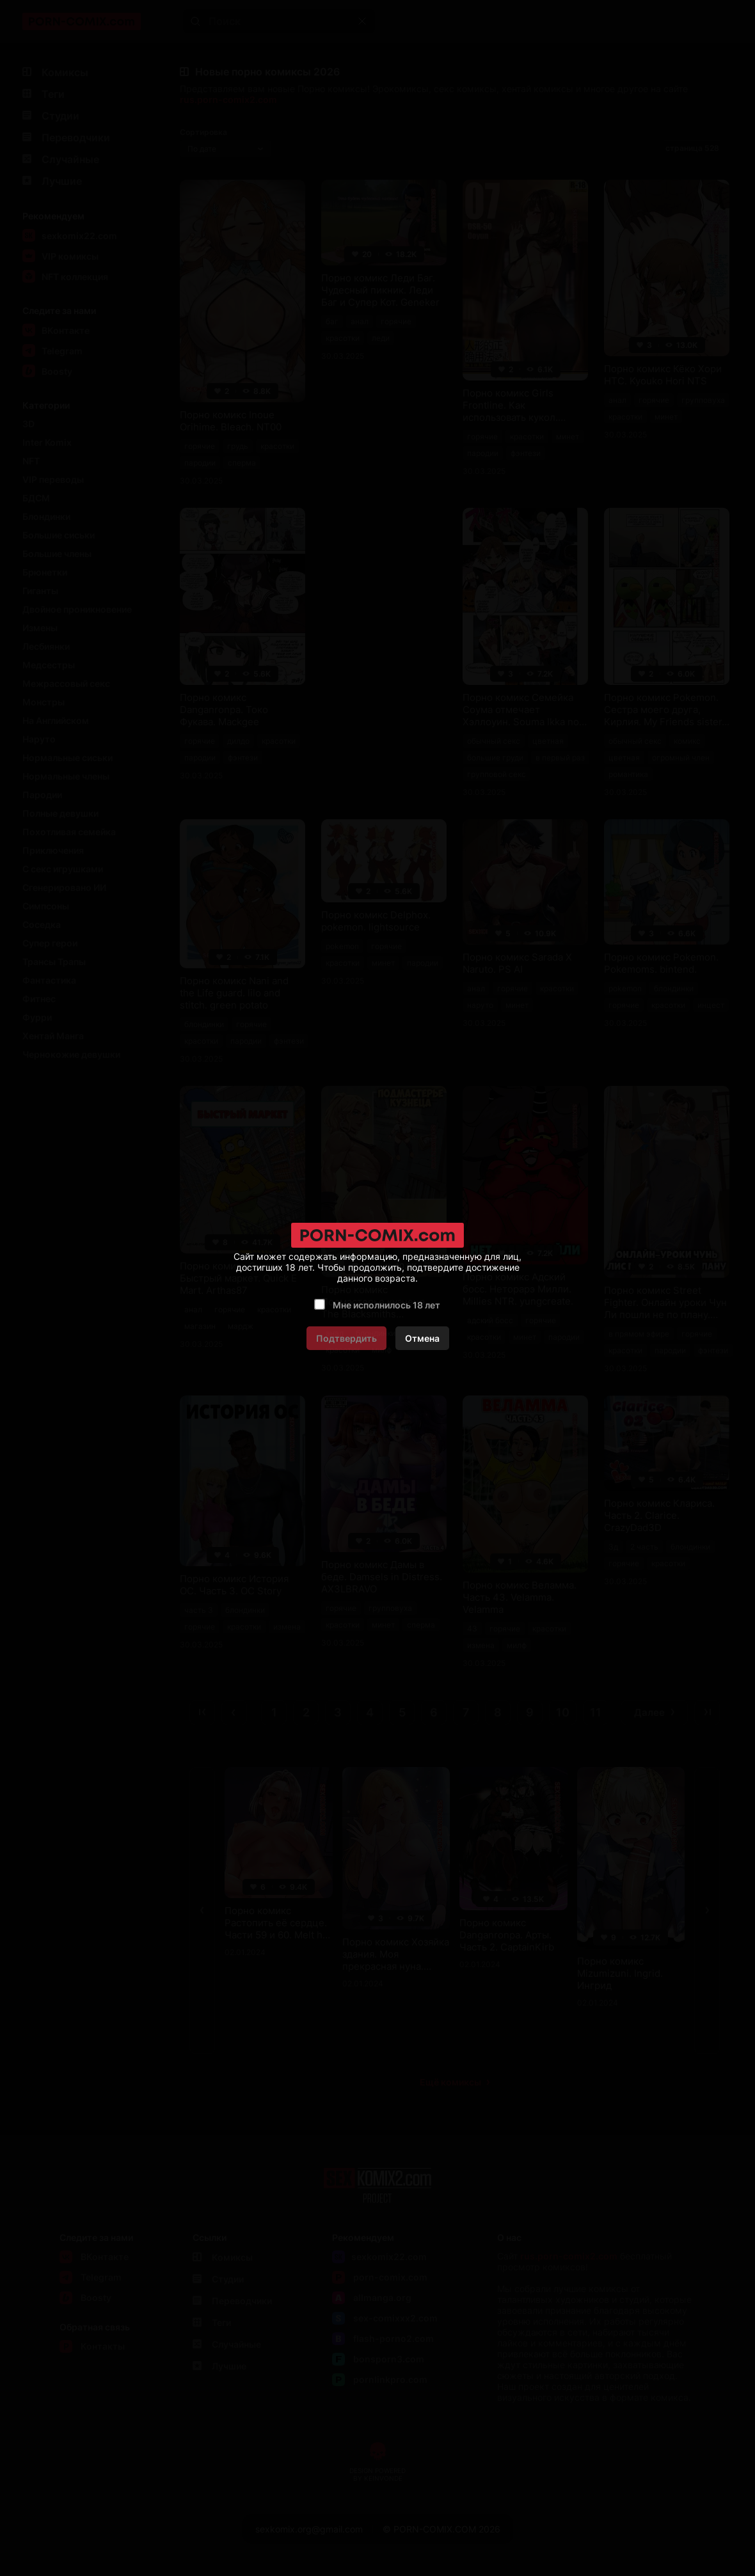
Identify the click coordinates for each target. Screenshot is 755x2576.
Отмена (422, 1338)
